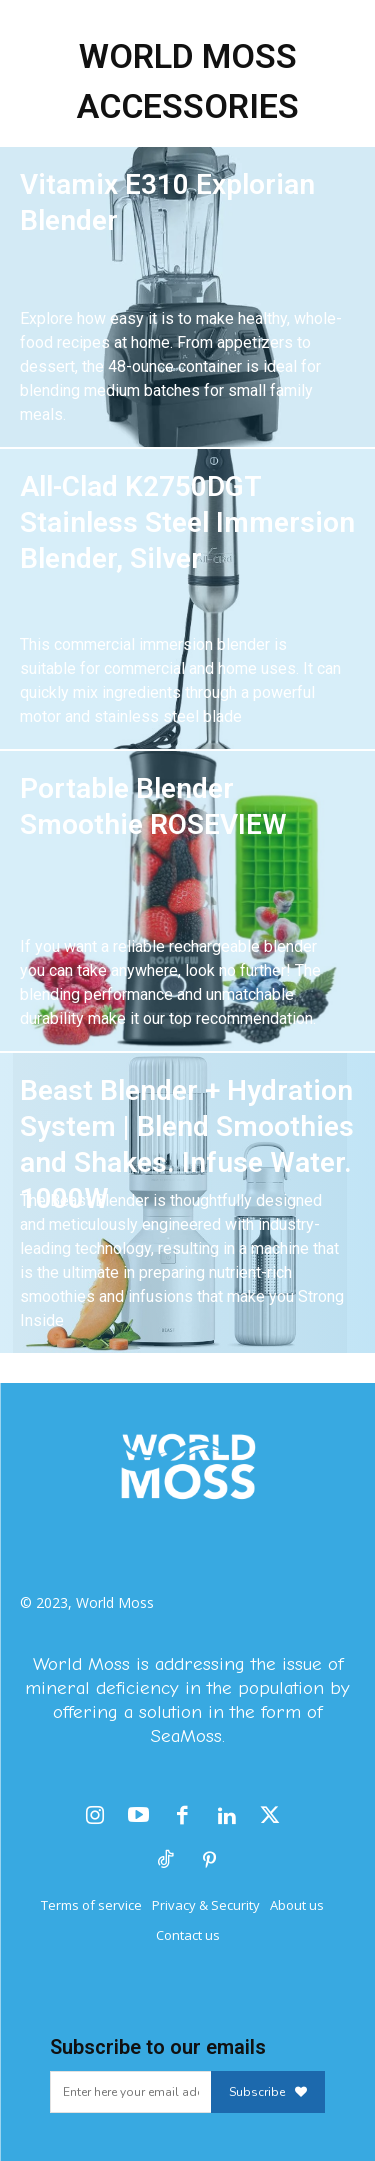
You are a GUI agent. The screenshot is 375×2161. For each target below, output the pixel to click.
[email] (130, 2092)
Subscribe (268, 2092)
